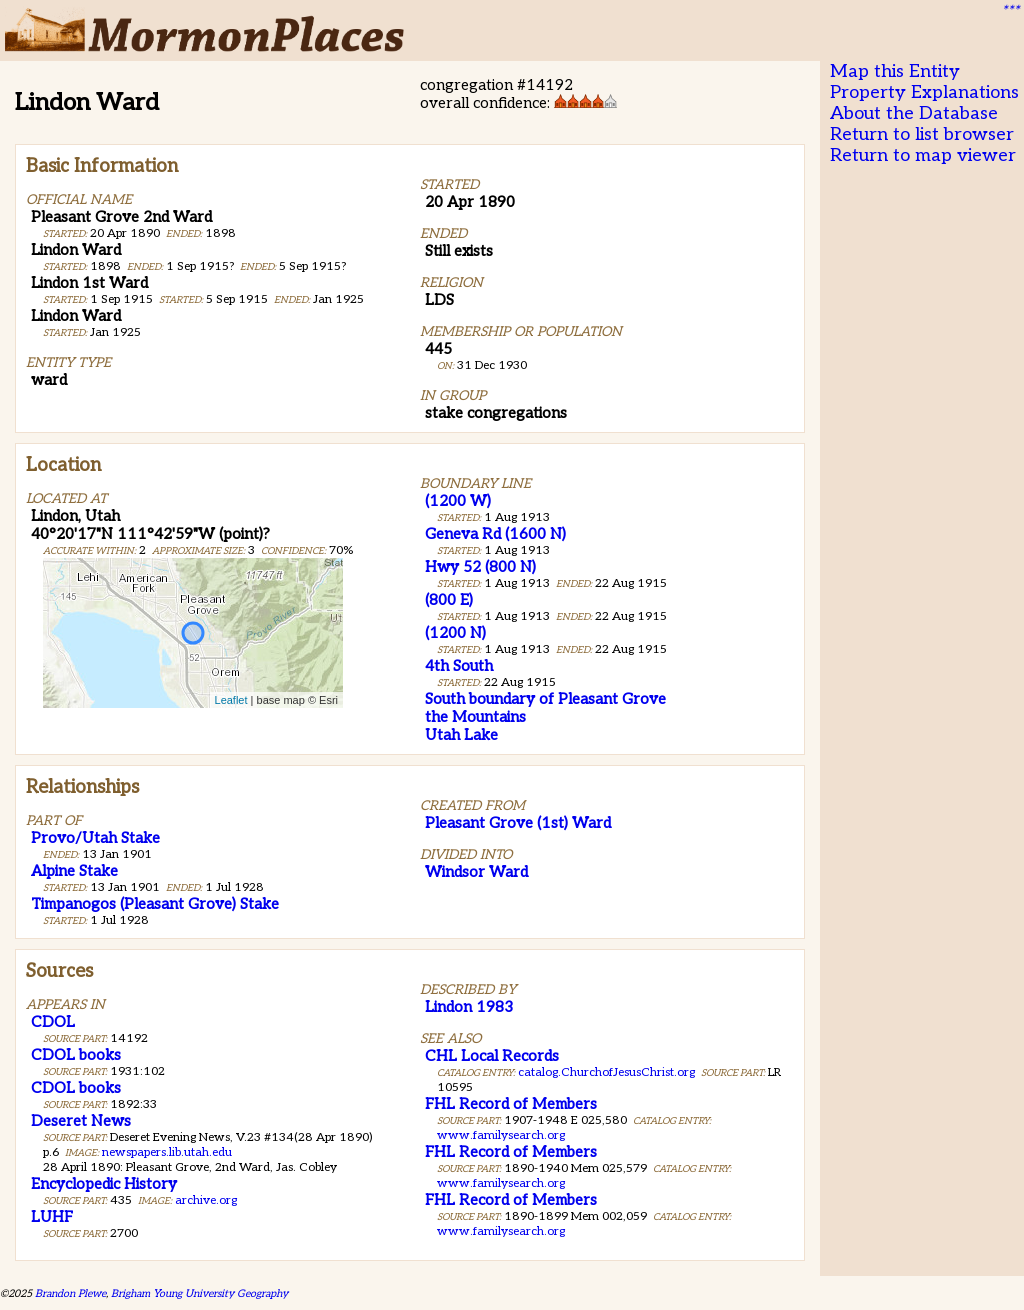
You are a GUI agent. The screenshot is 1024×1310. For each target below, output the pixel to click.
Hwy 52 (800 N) (480, 567)
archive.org (206, 1200)
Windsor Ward (476, 872)
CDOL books (76, 1055)
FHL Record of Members (511, 1104)
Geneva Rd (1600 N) (495, 534)
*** (1010, 11)
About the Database (914, 113)
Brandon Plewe (70, 1293)
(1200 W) (458, 501)
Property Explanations (924, 92)
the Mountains (475, 717)
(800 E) (449, 600)
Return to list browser (922, 134)
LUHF (52, 1217)
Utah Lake (461, 735)
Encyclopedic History (104, 1184)
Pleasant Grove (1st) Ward (518, 823)
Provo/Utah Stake (95, 838)
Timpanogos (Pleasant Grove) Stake (155, 904)
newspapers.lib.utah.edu (167, 1152)
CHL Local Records (492, 1056)
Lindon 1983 (469, 1007)
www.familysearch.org (501, 1135)
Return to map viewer (923, 155)
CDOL (53, 1022)
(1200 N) (455, 633)
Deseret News (81, 1121)
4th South (459, 666)
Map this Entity (895, 71)
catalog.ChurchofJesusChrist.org (606, 1072)
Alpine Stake (74, 871)
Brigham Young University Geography (199, 1293)
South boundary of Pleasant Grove (545, 699)
